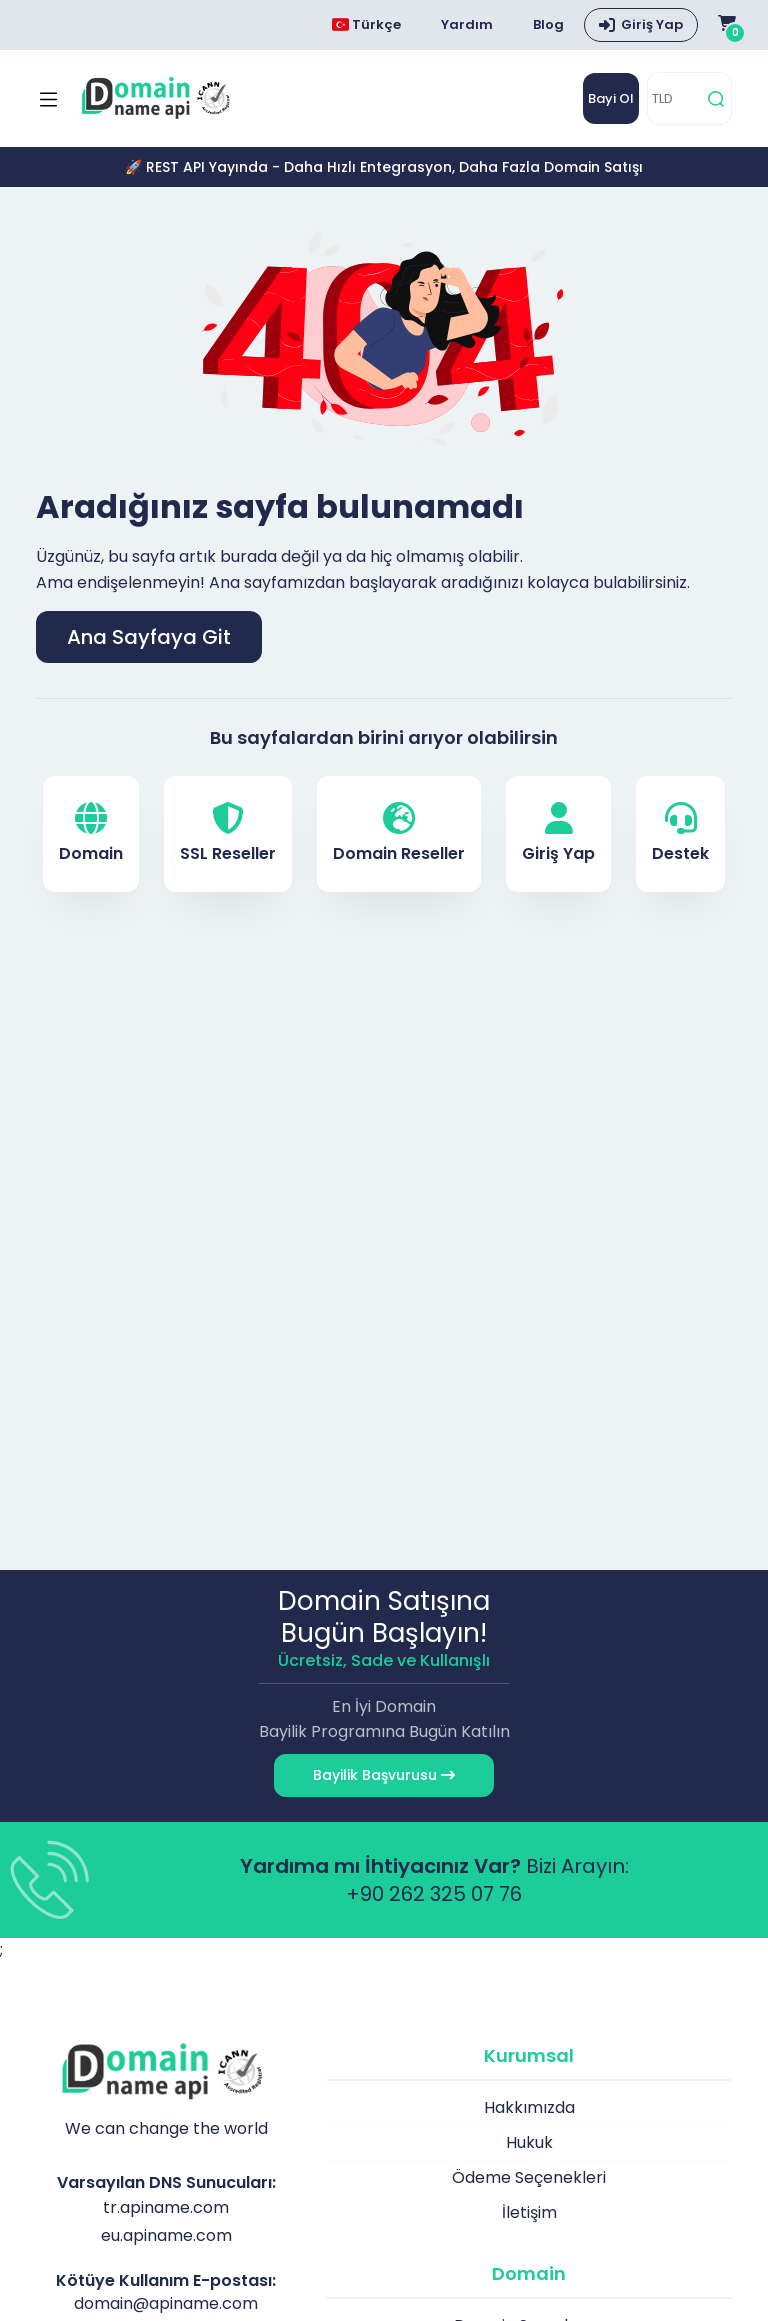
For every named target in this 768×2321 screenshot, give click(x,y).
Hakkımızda (529, 2107)
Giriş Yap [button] (652, 24)
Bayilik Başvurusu (384, 1775)
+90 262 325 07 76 (434, 1894)
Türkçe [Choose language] (366, 24)
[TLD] (674, 98)
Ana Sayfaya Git (149, 637)
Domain (91, 833)
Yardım (467, 24)
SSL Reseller (228, 833)
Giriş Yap (558, 833)
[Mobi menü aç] (48, 99)
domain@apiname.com (166, 2303)
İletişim (529, 2212)
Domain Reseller (399, 833)
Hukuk (529, 2142)
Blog (548, 24)
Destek (680, 833)
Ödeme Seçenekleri (529, 2177)
